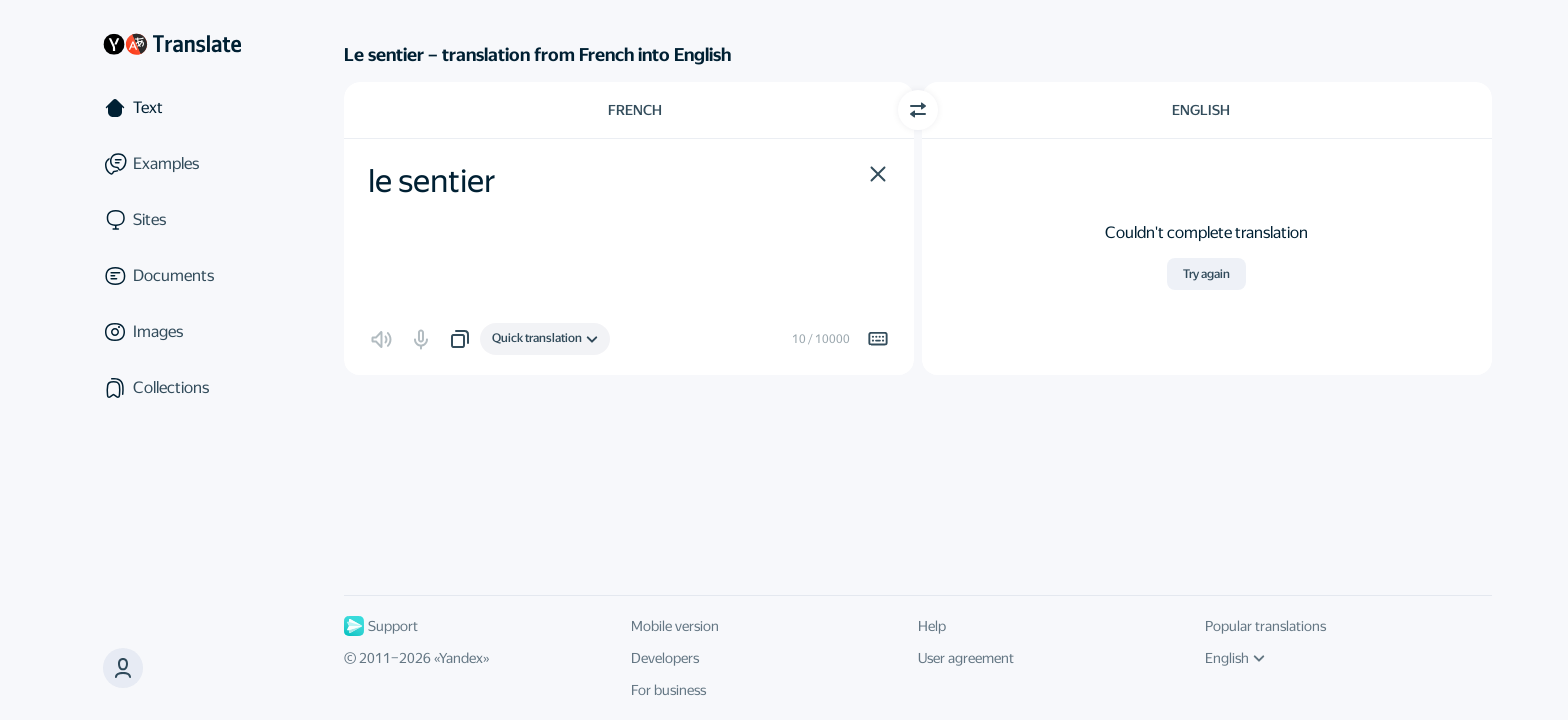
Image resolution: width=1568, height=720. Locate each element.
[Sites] (172, 220)
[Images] (172, 332)
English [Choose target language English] (1201, 110)
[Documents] (172, 276)
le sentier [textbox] (432, 181)
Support (381, 626)
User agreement (966, 658)
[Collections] (172, 388)
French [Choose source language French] (635, 110)
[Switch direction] (918, 110)
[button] (878, 174)
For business (668, 690)
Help (932, 626)
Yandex (461, 658)
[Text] (172, 108)
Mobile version (675, 626)
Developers (665, 658)
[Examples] (172, 164)
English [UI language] (1235, 658)
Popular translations (1265, 626)
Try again (1206, 274)
